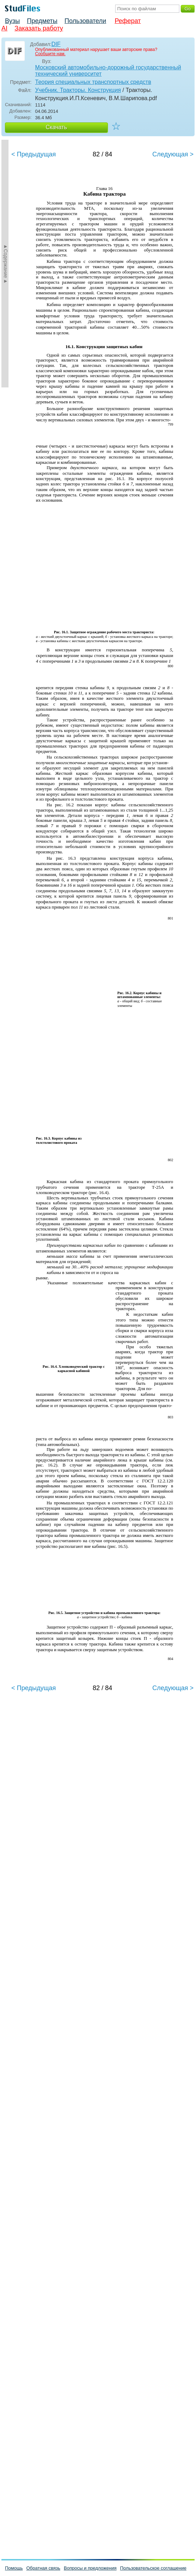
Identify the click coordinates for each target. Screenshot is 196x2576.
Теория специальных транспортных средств (93, 82)
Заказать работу (39, 28)
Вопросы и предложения (90, 2568)
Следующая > (173, 154)
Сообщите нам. (50, 54)
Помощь (14, 2568)
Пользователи (85, 20)
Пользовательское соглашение (153, 2568)
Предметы (42, 20)
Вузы (12, 20)
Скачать (56, 127)
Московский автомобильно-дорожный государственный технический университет (108, 70)
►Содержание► (6, 263)
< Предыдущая (33, 154)
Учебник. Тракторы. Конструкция (78, 90)
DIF (56, 44)
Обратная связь (43, 2568)
